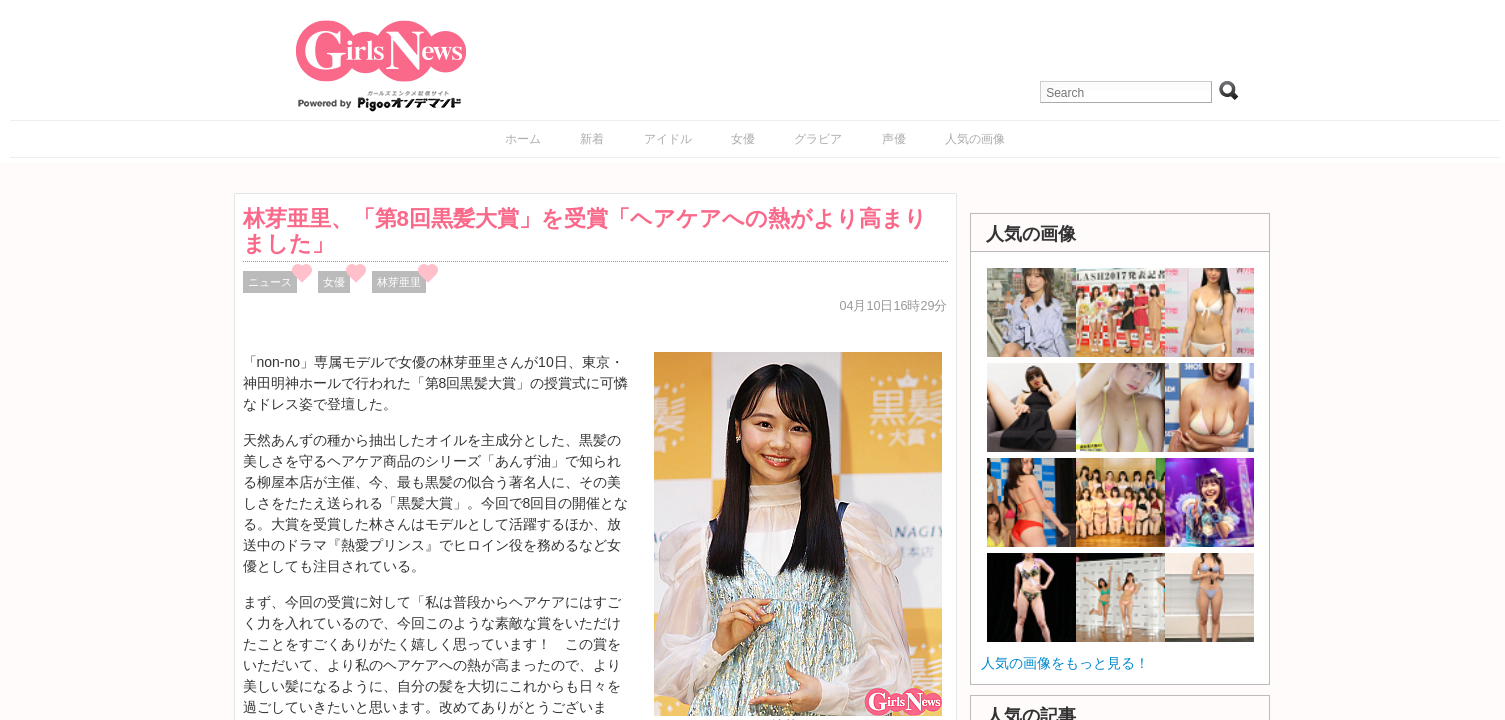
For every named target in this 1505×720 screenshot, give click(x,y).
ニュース (270, 282)
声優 (894, 139)
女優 (743, 139)
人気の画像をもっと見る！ (1065, 663)
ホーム (523, 139)
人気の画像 (975, 139)
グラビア (818, 139)
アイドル (668, 139)
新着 (592, 139)
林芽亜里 (399, 282)
